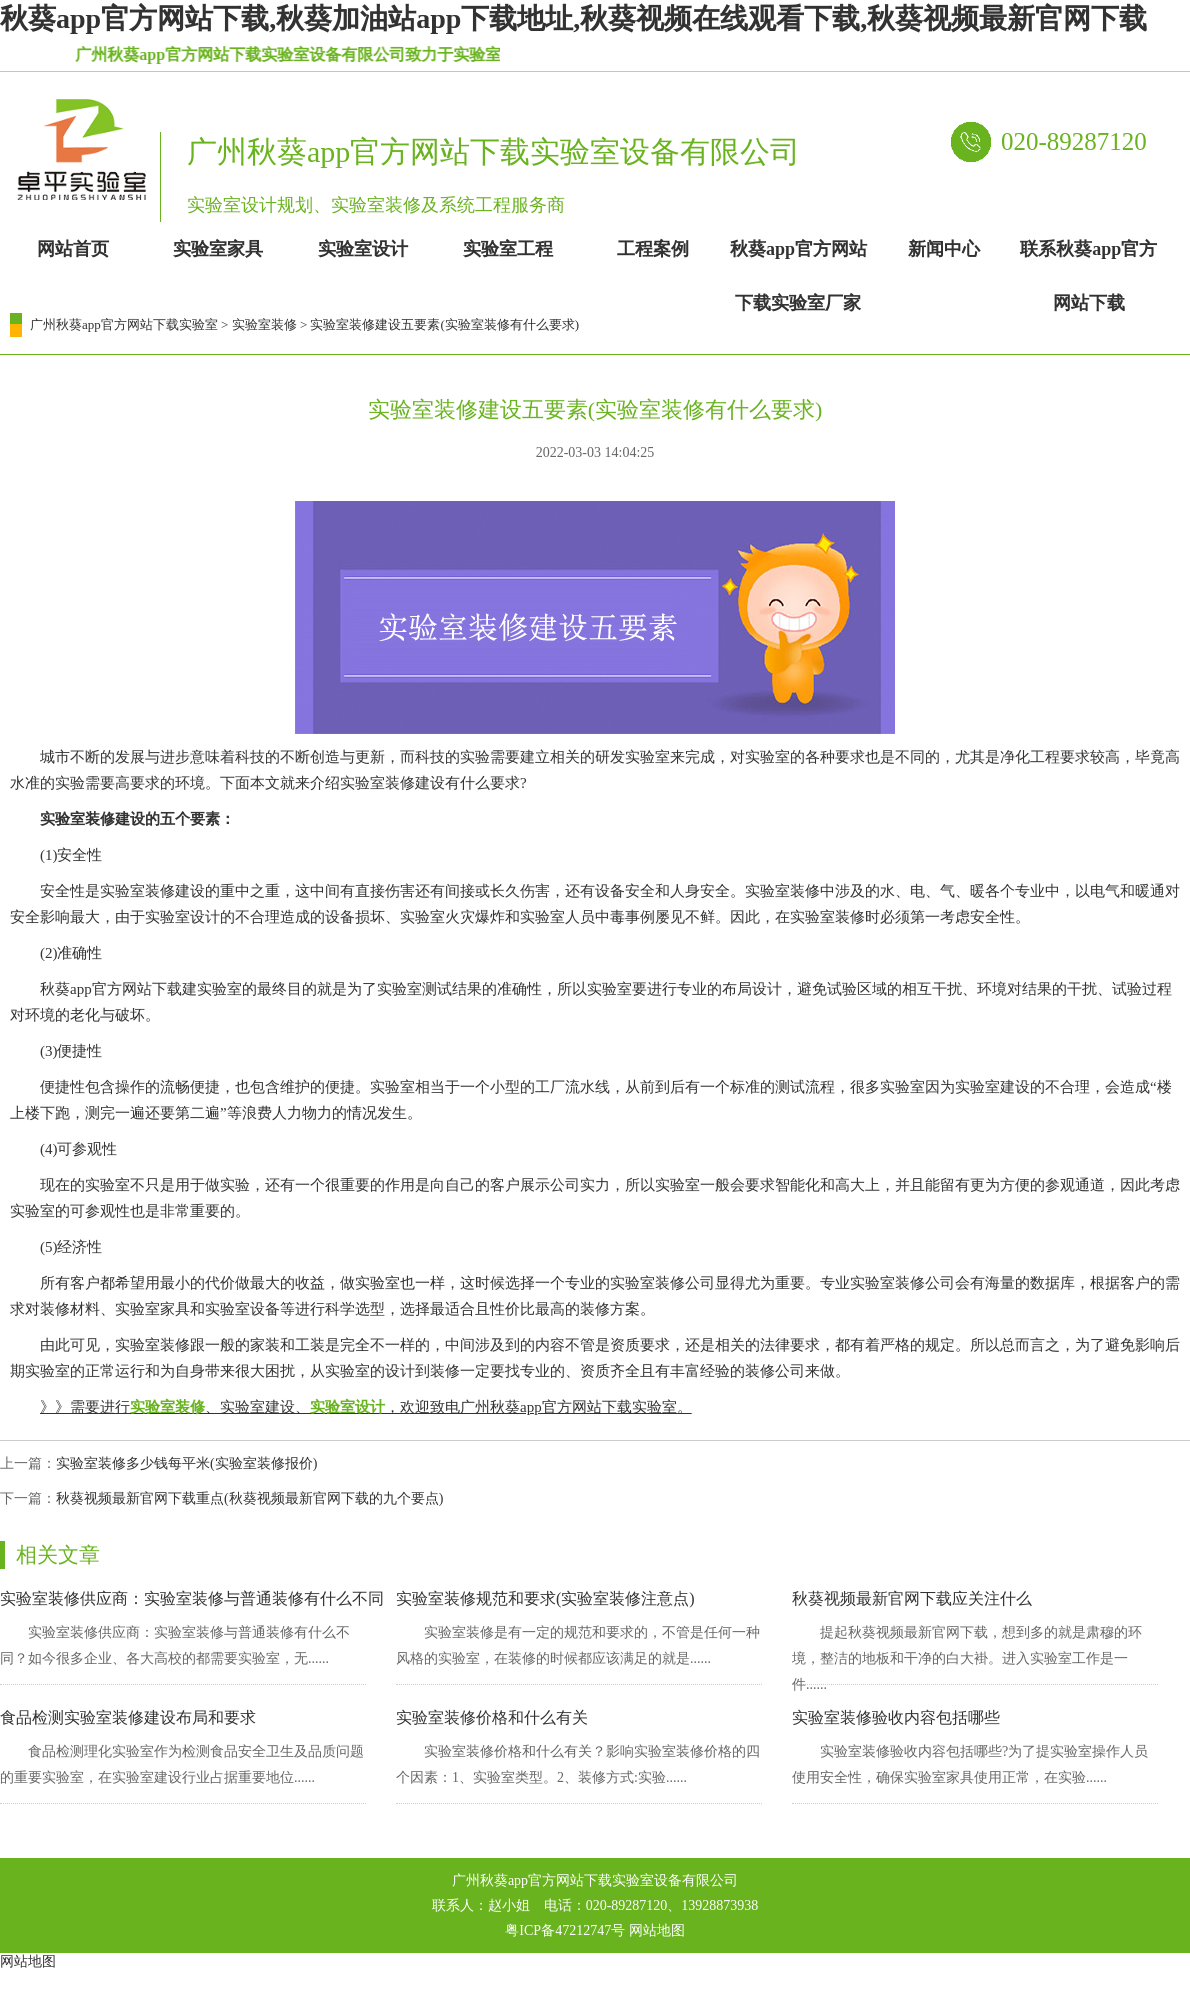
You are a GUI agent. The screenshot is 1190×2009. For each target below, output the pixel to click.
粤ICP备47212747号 (565, 1930)
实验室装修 (264, 324)
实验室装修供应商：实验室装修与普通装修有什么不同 (192, 1598)
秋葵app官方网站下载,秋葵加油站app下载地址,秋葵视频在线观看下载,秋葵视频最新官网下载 (573, 18)
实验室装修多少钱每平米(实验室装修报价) (186, 1463)
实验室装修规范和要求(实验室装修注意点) (545, 1598)
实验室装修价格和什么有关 (492, 1717)
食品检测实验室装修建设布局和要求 (128, 1717)
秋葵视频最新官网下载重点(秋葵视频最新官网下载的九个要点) (249, 1498)
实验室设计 (347, 1407)
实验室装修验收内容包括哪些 (896, 1717)
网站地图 (657, 1930)
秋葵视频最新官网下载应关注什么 (912, 1598)
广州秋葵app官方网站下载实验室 (124, 324)
